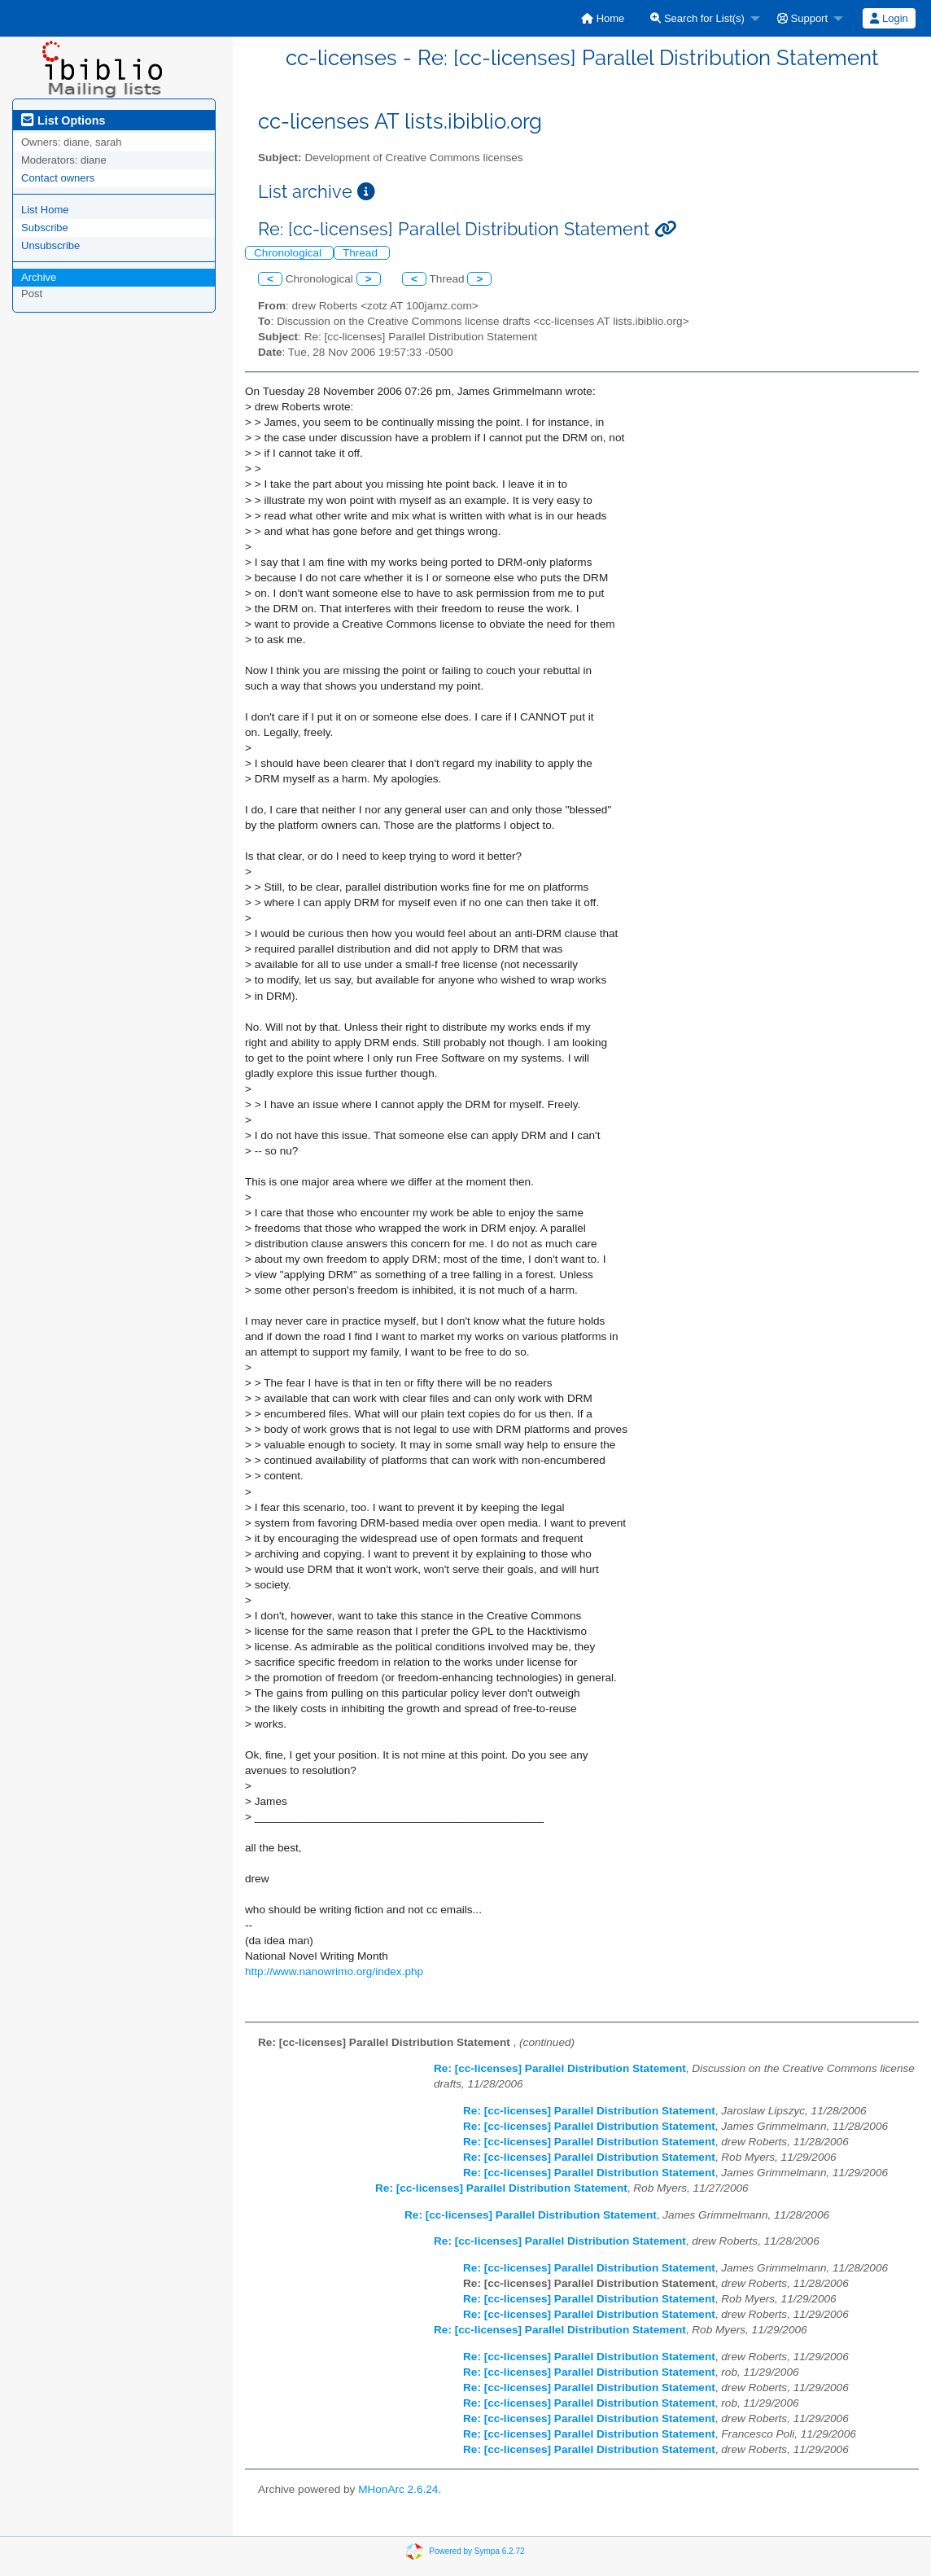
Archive (38, 277)
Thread (362, 253)
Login (888, 18)
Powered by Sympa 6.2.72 (476, 2550)
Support (802, 18)
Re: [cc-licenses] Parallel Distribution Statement (560, 2068)
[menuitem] (602, 18)
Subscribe (44, 227)
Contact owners (57, 178)
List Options (63, 120)
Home (602, 18)
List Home (45, 210)
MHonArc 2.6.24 (398, 2489)
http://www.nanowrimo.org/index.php (334, 1971)
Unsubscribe (50, 245)
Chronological (289, 253)
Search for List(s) (697, 18)
